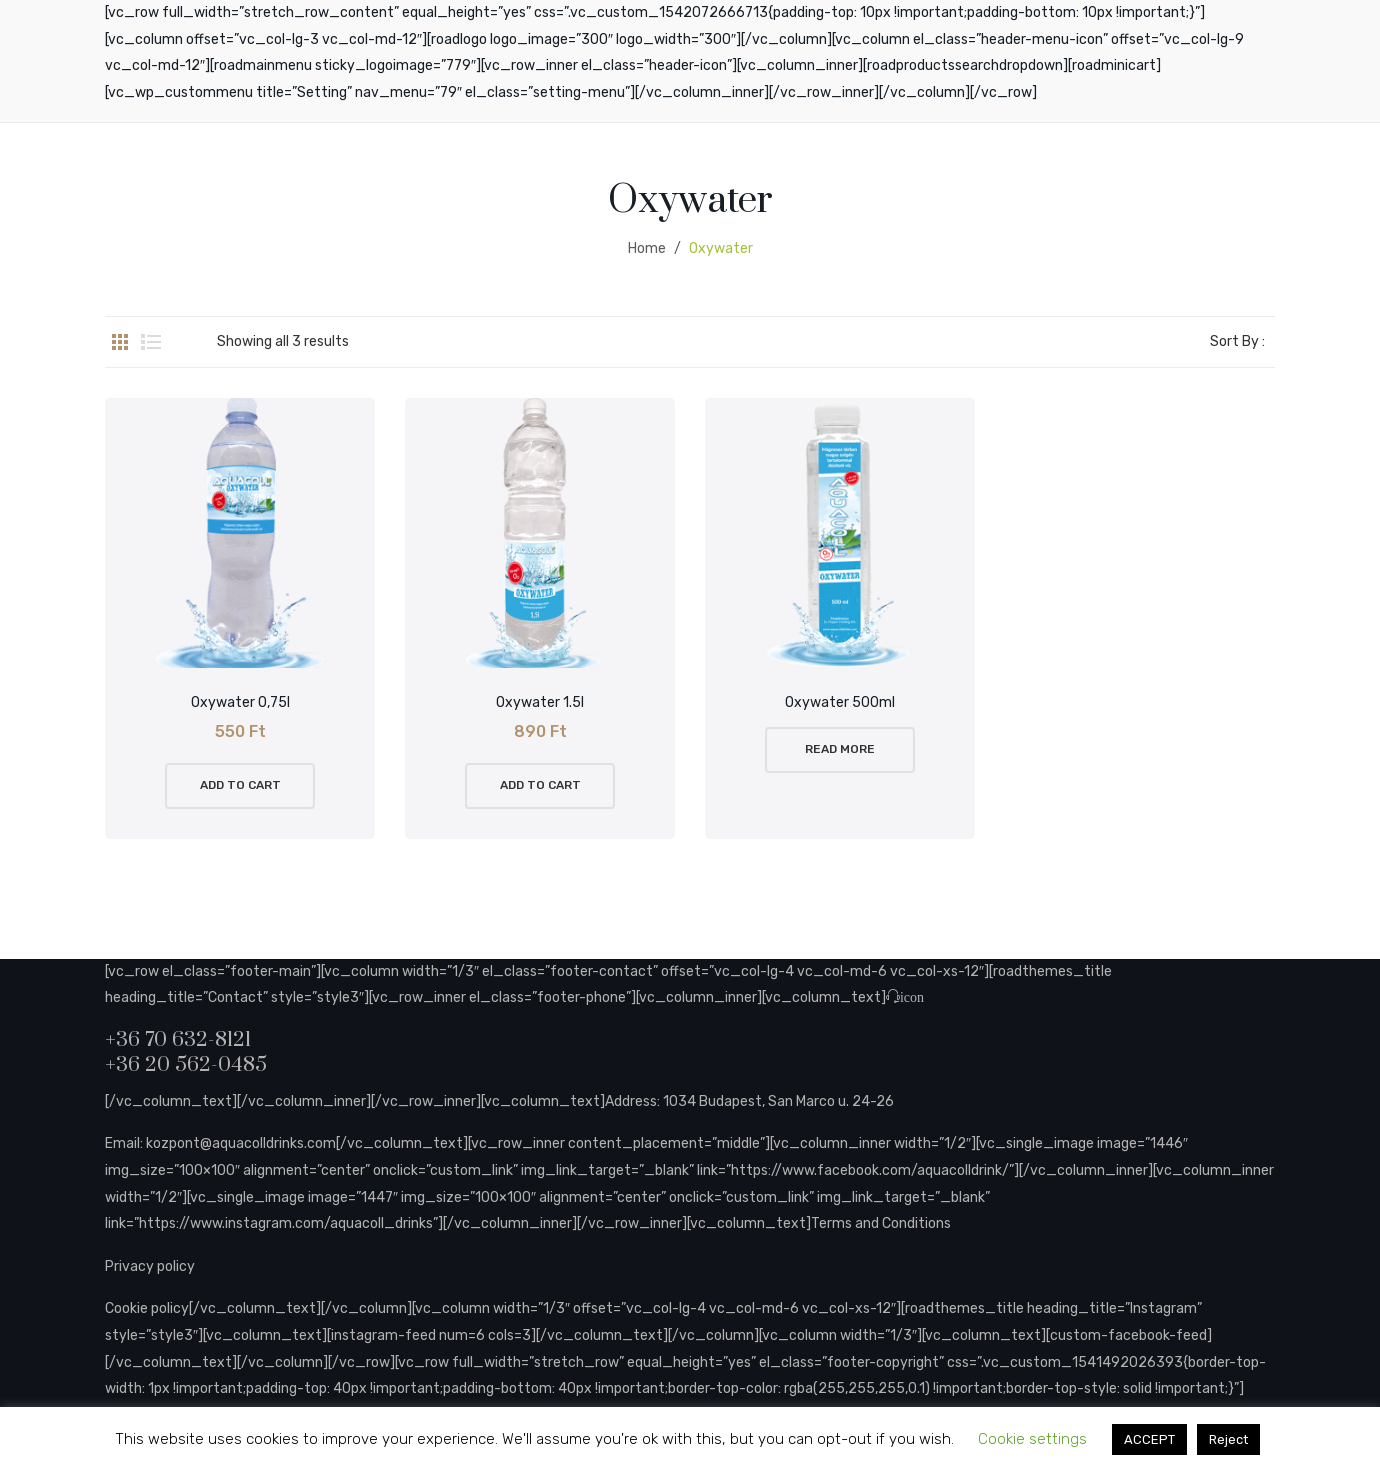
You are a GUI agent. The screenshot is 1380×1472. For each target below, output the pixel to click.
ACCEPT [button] (1149, 1439)
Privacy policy (150, 1266)
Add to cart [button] (240, 785)
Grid (120, 342)
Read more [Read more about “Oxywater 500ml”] (840, 749)
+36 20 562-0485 (186, 1065)
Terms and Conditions (881, 1223)
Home (647, 248)
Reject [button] (1228, 1439)
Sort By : (1237, 341)
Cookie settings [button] (1032, 1439)
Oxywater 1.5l (540, 702)
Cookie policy (147, 1308)
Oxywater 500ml (840, 702)
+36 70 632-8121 (178, 1040)
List (151, 342)
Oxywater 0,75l (240, 702)
